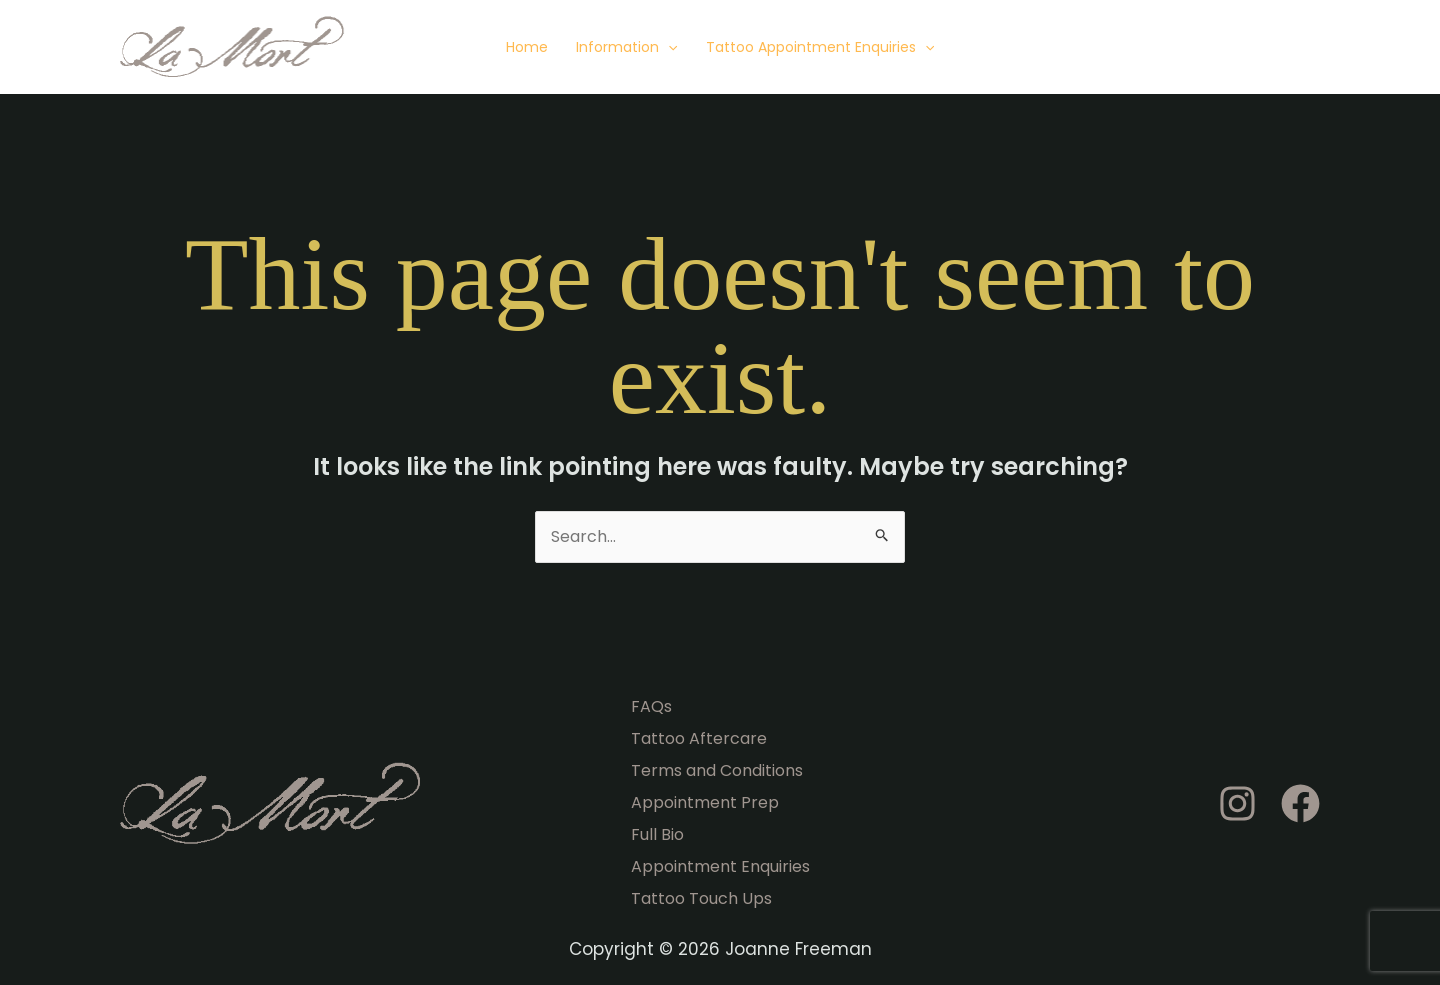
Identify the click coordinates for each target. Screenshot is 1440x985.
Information (626, 47)
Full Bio (657, 834)
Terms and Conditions (717, 770)
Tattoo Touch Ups (701, 898)
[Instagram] (1237, 803)
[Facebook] (1300, 803)
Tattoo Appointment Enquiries (820, 47)
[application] (668, 47)
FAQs (651, 706)
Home (527, 47)
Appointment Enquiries (720, 866)
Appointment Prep (705, 802)
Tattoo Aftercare (699, 738)
